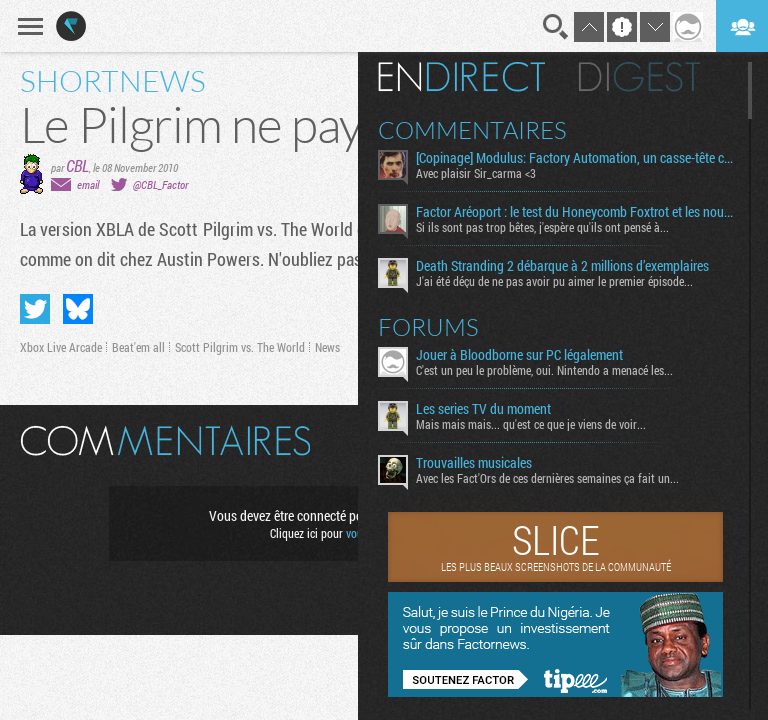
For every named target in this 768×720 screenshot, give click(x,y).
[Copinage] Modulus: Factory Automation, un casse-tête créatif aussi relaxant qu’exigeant (574, 158)
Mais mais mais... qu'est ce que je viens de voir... (531, 424)
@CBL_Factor (160, 184)
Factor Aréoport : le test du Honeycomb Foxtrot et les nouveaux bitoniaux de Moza (574, 212)
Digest (639, 77)
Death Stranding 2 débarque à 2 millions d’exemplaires (562, 266)
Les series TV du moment (483, 409)
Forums (428, 327)
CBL (77, 165)
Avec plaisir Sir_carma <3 (476, 173)
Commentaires (472, 130)
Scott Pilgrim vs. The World (240, 347)
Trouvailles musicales (474, 463)
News (327, 347)
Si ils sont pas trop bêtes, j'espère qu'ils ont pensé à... (542, 227)
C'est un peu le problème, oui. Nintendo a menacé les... (544, 370)
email (88, 184)
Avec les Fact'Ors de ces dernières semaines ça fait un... (547, 478)
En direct (461, 77)
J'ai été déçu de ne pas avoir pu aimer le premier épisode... (554, 281)
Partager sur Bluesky (78, 309)
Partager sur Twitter (35, 309)
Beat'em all (138, 347)
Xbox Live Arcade (61, 347)
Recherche (556, 27)
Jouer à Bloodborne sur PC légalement (519, 355)
